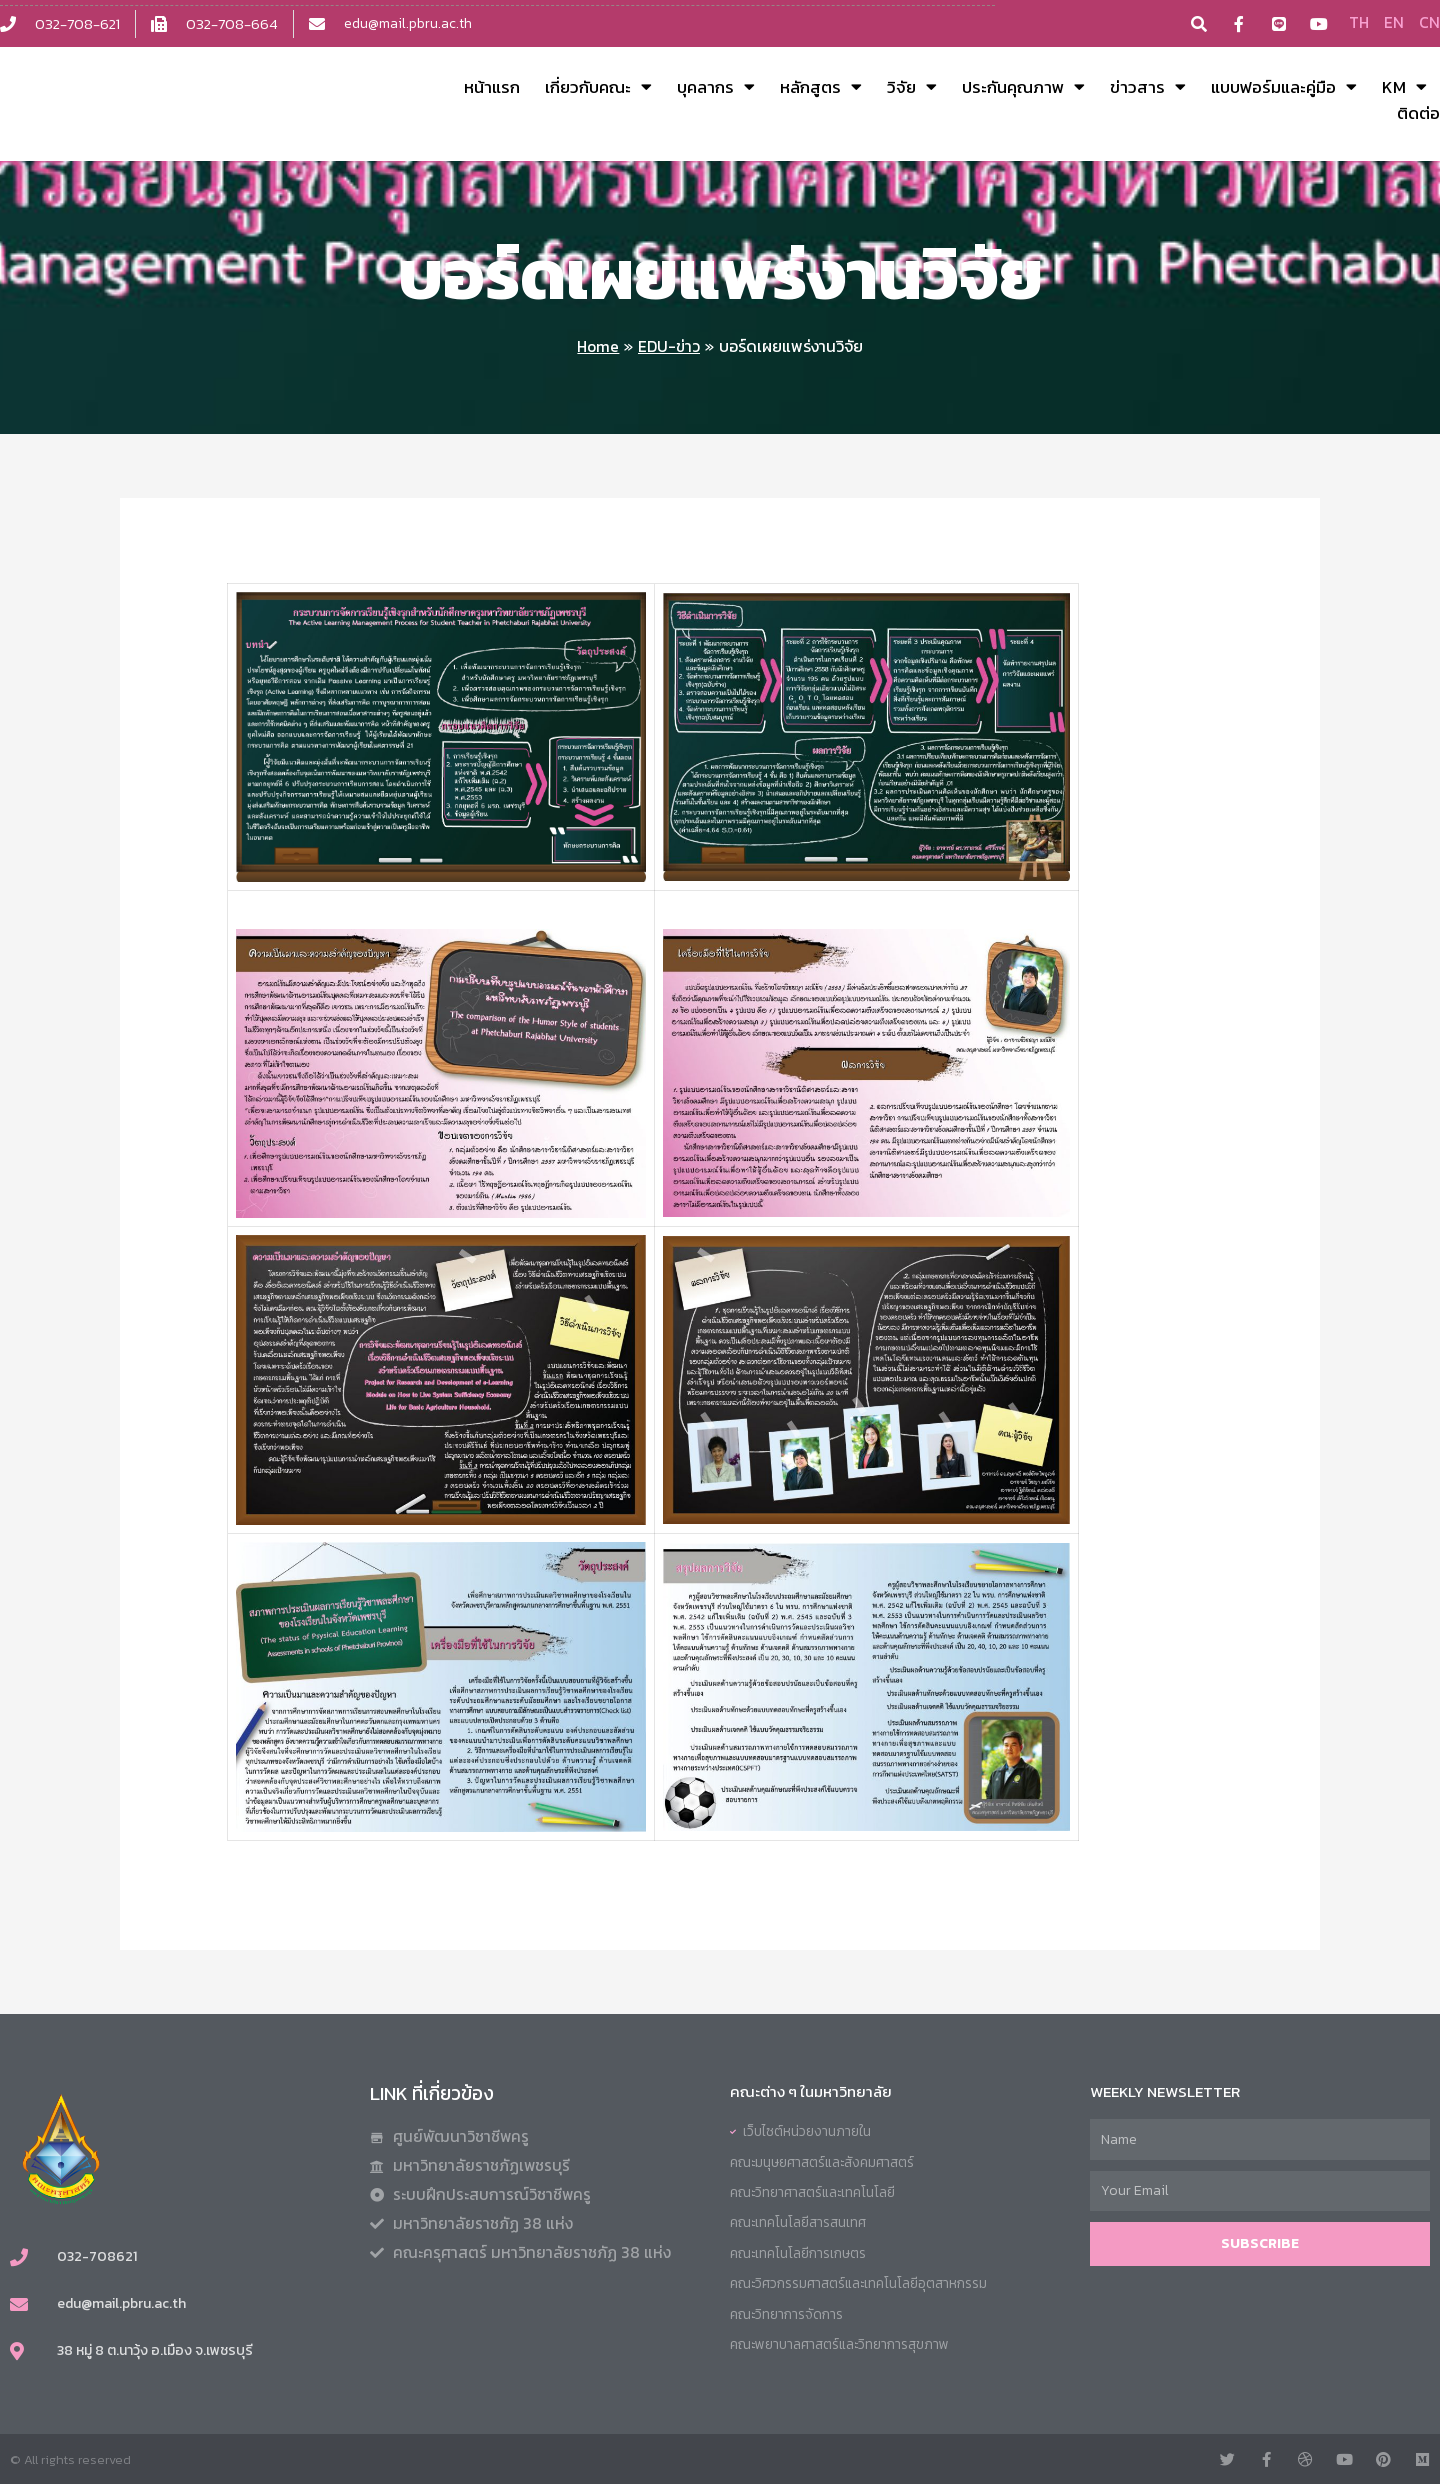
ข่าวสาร (1148, 87)
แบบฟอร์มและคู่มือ (1284, 87)
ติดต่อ (1418, 113)
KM (1404, 87)
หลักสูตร (821, 87)
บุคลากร (716, 87)
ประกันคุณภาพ (1023, 87)
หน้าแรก (492, 87)
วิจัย (912, 87)
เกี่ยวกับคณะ (598, 87)
